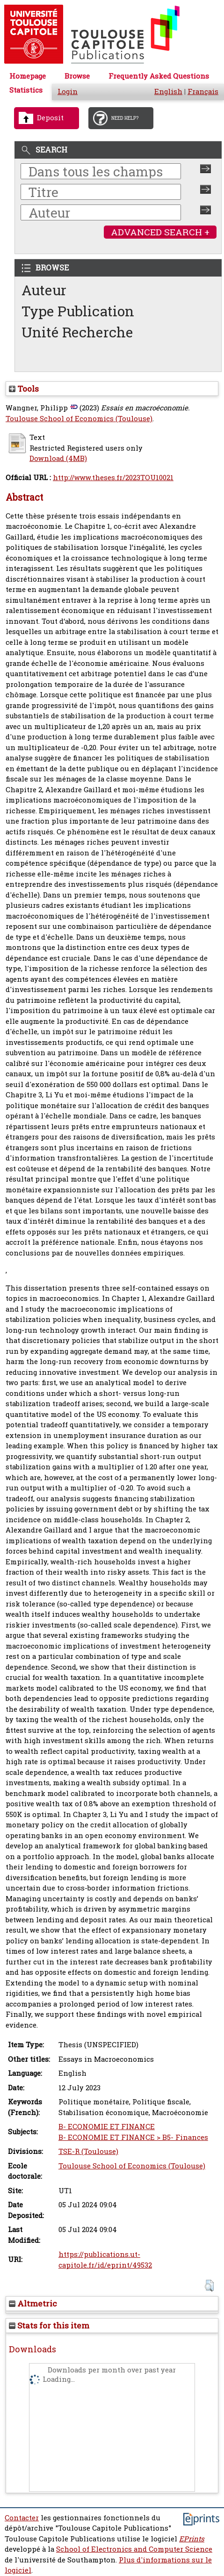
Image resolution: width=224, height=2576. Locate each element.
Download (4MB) (58, 458)
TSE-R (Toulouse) (88, 2151)
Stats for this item (49, 2325)
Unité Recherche (77, 332)
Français (203, 91)
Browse (77, 76)
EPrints (191, 2539)
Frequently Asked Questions (158, 76)
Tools (24, 388)
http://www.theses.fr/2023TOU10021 (113, 477)
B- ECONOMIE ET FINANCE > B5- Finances (133, 2137)
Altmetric (33, 2303)
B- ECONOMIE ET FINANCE (106, 2126)
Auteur (44, 289)
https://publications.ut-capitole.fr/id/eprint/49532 (105, 2259)
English (168, 91)
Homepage (27, 76)
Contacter (22, 2518)
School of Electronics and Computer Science (134, 2549)
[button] (209, 2285)
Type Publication (78, 311)
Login (68, 91)
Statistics (26, 90)
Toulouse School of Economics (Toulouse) (79, 418)
